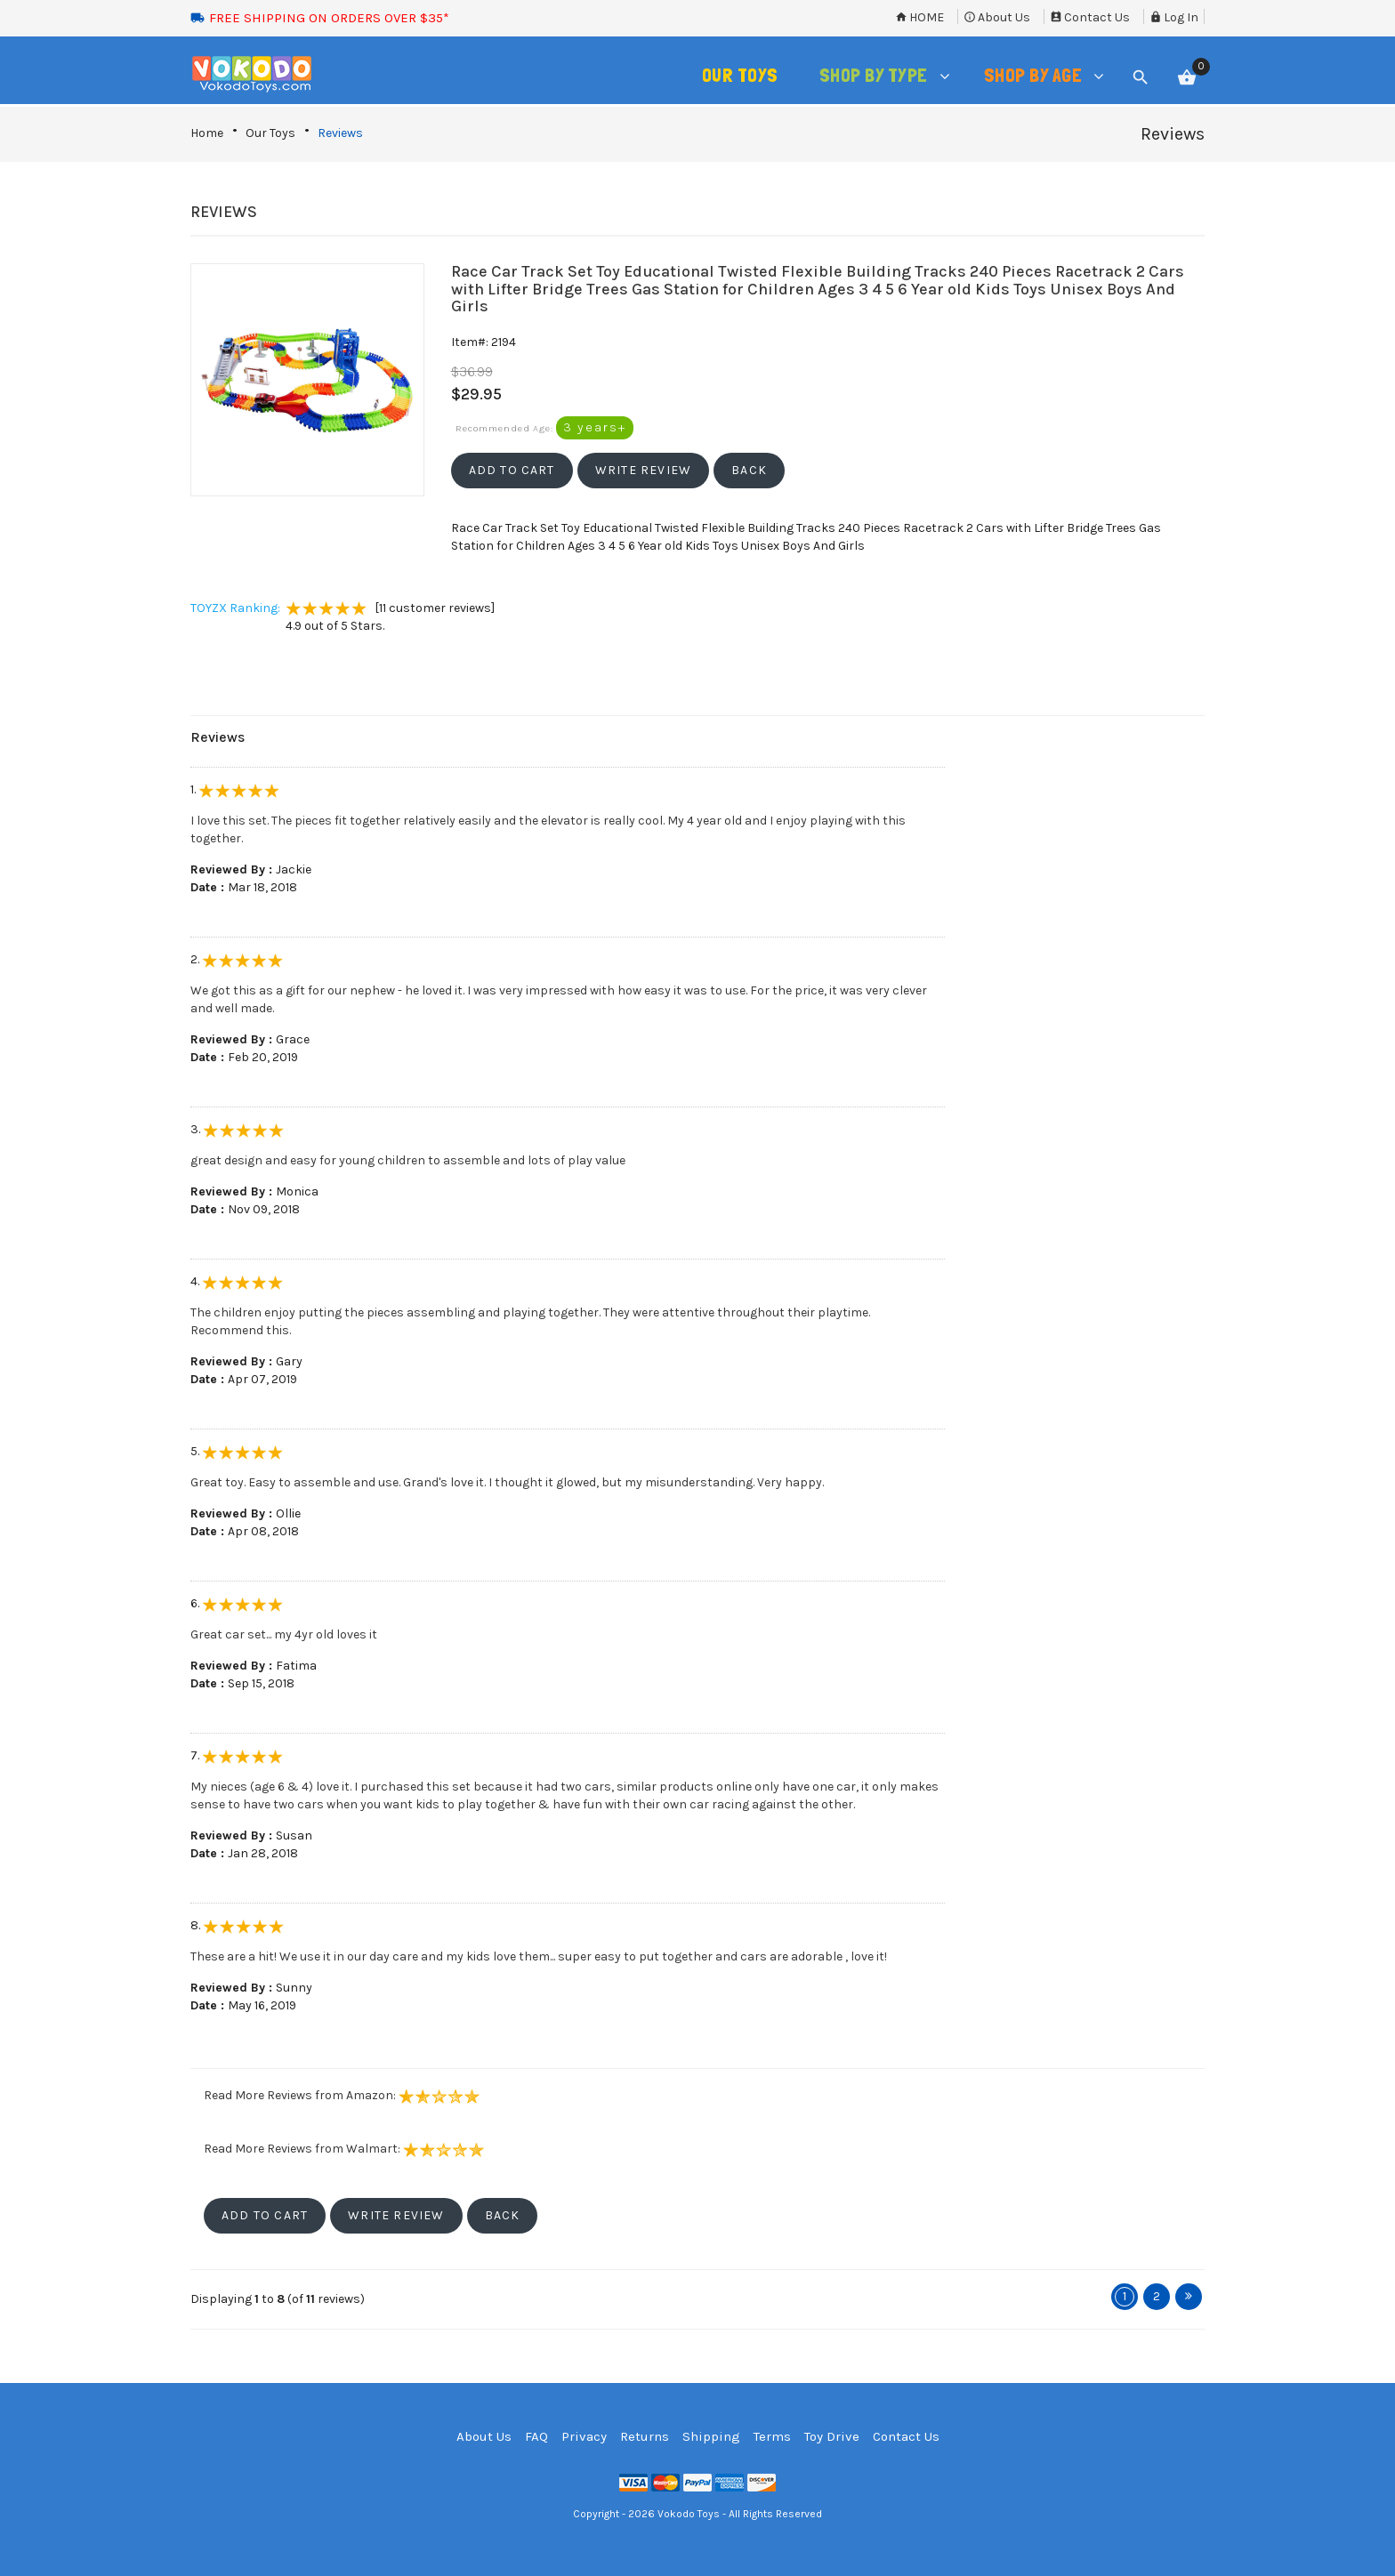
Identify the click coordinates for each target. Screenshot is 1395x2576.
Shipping (711, 2436)
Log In (1173, 17)
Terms (772, 2436)
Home (919, 17)
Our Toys (270, 133)
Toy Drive (831, 2436)
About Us (997, 17)
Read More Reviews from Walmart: (344, 2148)
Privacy (584, 2436)
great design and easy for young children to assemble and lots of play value (407, 1160)
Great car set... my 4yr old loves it (283, 1634)
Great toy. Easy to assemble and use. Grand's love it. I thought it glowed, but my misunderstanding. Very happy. (507, 1482)
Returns (644, 2436)
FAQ (536, 2436)
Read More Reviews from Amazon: (342, 2095)
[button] (512, 470)
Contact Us (1090, 17)
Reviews (340, 133)
